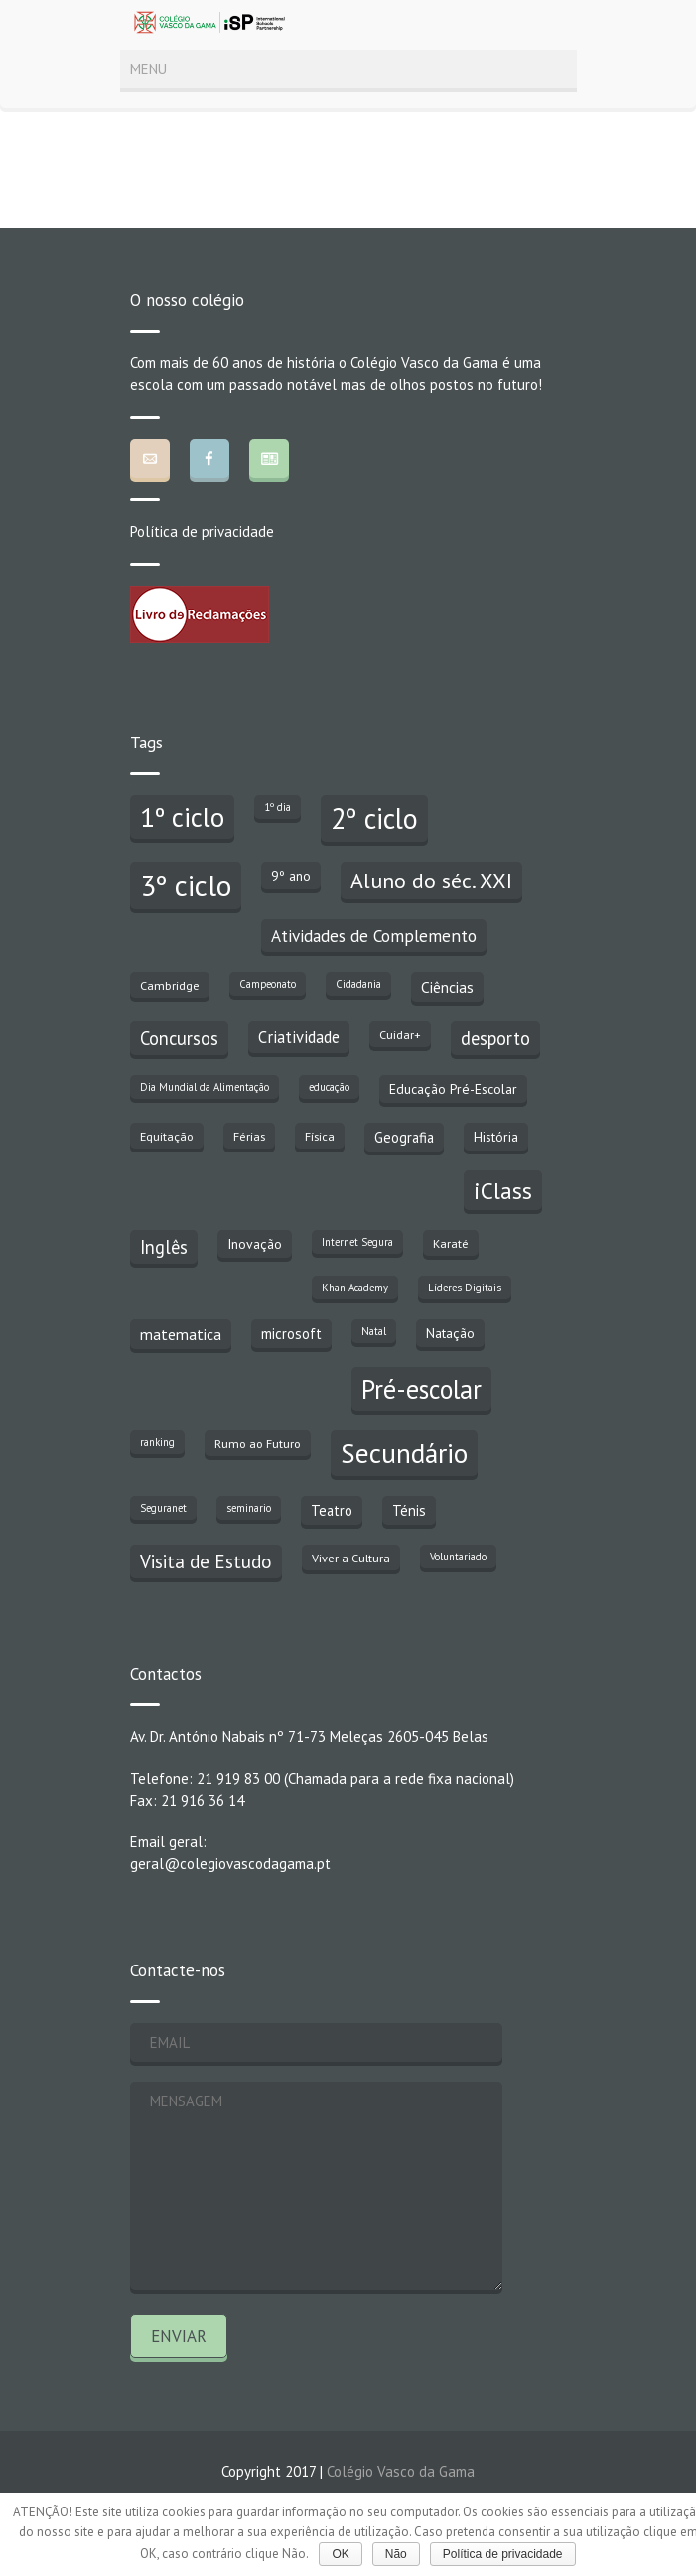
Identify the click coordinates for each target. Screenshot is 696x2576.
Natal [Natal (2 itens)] (373, 1331)
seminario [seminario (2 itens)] (248, 1508)
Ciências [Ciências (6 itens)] (447, 987)
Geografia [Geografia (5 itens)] (404, 1137)
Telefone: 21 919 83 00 (205, 1778)
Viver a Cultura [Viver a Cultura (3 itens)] (351, 1557)
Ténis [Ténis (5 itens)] (409, 1510)
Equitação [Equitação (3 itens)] (167, 1136)
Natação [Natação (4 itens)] (450, 1333)
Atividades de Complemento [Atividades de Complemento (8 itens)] (374, 935)
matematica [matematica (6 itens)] (180, 1334)
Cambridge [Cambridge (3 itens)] (170, 985)
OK (340, 2554)
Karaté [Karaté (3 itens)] (451, 1243)
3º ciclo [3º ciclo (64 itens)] (185, 885)
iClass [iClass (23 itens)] (503, 1190)
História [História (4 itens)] (496, 1137)
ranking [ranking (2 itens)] (157, 1442)
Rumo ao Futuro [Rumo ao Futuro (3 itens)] (257, 1443)
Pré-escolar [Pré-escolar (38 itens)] (421, 1389)
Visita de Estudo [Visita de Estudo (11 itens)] (206, 1561)
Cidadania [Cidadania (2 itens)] (358, 984)
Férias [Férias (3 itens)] (249, 1136)
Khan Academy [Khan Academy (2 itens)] (355, 1287)
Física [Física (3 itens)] (320, 1136)
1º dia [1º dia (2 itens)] (277, 807)
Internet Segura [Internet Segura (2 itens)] (357, 1242)
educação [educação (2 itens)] (329, 1087)
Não (396, 2554)
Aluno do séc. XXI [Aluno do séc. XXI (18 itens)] (431, 880)
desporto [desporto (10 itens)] (495, 1038)
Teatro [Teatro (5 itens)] (331, 1510)
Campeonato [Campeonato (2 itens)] (267, 984)
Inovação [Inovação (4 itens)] (254, 1244)
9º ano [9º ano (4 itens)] (291, 875)
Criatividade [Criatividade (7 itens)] (299, 1037)
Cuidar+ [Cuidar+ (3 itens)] (400, 1034)
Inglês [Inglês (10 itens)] (164, 1247)
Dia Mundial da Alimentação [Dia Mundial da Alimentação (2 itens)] (204, 1087)
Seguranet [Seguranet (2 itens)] (163, 1508)
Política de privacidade (202, 531)
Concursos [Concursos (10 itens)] (179, 1038)
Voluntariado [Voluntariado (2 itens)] (458, 1556)
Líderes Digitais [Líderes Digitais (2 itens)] (464, 1287)
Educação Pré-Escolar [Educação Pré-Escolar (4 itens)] (453, 1089)
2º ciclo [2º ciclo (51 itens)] (374, 818)
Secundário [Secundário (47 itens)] (404, 1453)
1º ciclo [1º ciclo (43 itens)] (182, 817)
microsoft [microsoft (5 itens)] (291, 1333)
